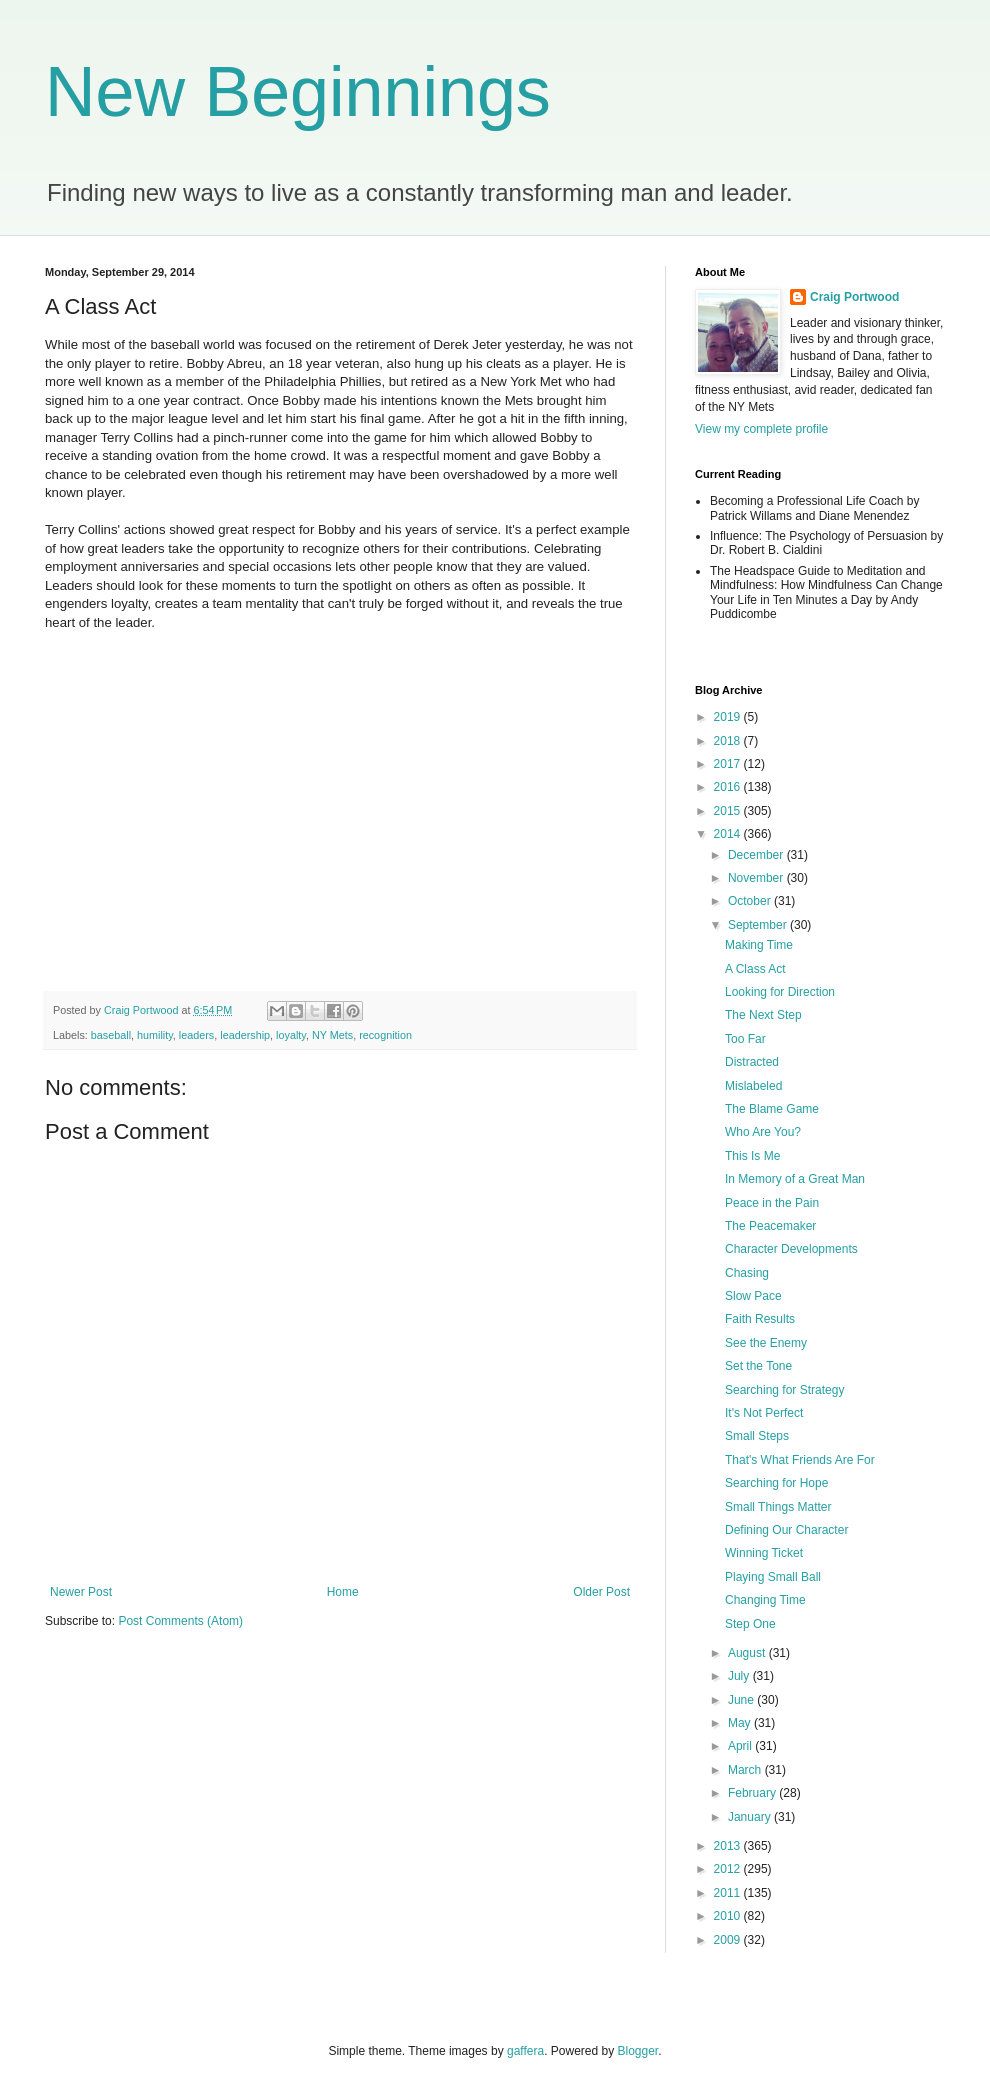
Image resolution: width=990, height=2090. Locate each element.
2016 (729, 787)
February (753, 1793)
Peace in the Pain (772, 1203)
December (757, 855)
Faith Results (760, 1319)
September (759, 925)
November (757, 878)
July (740, 1676)
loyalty (291, 1035)
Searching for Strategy (784, 1390)
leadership (245, 1035)
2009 (729, 1940)
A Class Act (755, 969)
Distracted (752, 1062)
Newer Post (81, 1592)
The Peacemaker (770, 1226)
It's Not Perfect (764, 1413)
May (741, 1723)
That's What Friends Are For (800, 1460)
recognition (385, 1035)
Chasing (747, 1273)
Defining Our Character (786, 1530)
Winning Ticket (764, 1553)
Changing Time (765, 1600)
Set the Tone (758, 1366)
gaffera (525, 2051)
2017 (729, 764)
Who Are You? (763, 1132)
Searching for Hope (776, 1483)
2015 (729, 811)
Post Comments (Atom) (180, 1621)
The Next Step (763, 1015)
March (746, 1770)
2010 (729, 1916)
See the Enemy (766, 1343)
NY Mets (332, 1035)
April (741, 1746)
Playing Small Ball (773, 1577)
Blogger (638, 2051)
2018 (729, 741)
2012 (729, 1869)
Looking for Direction (780, 992)
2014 (729, 834)
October (751, 901)
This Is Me (752, 1156)
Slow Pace (753, 1296)
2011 (729, 1893)
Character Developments (791, 1249)
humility (155, 1035)
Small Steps (757, 1436)
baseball (111, 1035)
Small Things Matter (778, 1507)
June (742, 1700)
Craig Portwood (854, 297)
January (751, 1817)
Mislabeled (753, 1086)
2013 (729, 1846)
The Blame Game (772, 1109)
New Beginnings (298, 92)
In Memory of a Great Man (795, 1179)
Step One (750, 1624)
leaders (196, 1035)
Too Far (745, 1039)
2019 (729, 717)
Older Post (601, 1592)
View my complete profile (761, 429)
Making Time (759, 945)
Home (343, 1592)
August (748, 1653)
